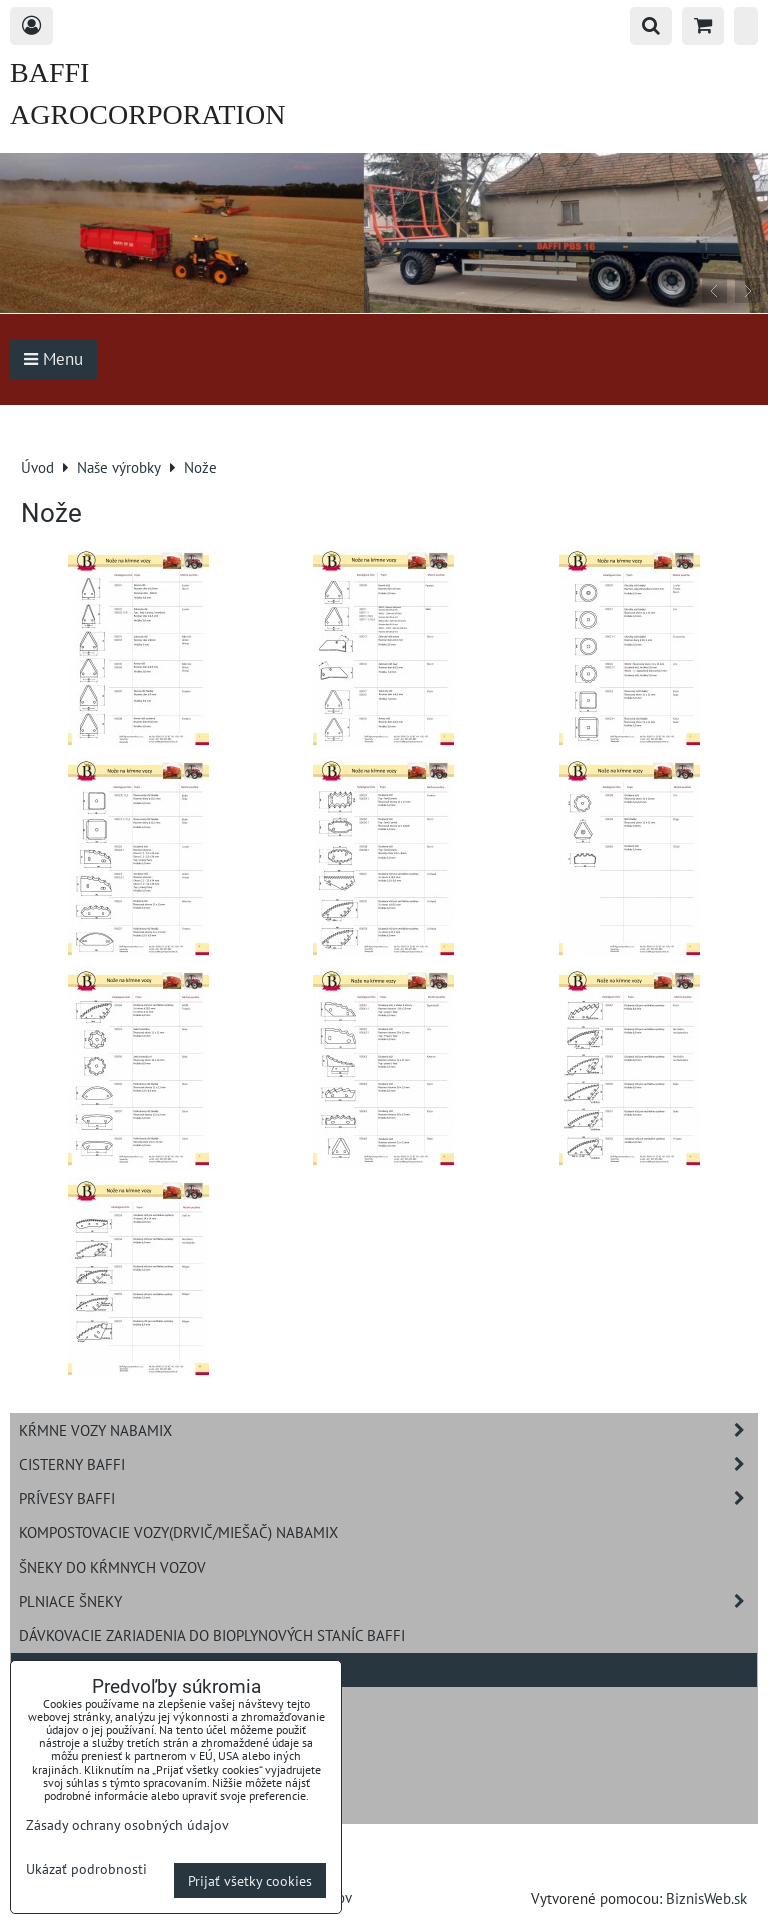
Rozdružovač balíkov (98, 1737)
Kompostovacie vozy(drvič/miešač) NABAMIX (178, 1532)
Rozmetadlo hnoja (87, 1771)
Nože (37, 1669)
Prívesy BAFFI (388, 1498)
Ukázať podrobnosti (86, 1869)
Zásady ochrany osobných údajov (127, 1824)
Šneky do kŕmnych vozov (112, 1567)
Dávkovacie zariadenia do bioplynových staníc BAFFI (212, 1635)
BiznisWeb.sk (706, 1898)
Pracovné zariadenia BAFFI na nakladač (167, 1703)
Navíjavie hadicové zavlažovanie (139, 1805)
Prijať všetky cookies (250, 1880)
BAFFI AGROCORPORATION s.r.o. (147, 114)
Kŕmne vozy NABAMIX (388, 1430)
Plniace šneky (388, 1601)
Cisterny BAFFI (388, 1464)
